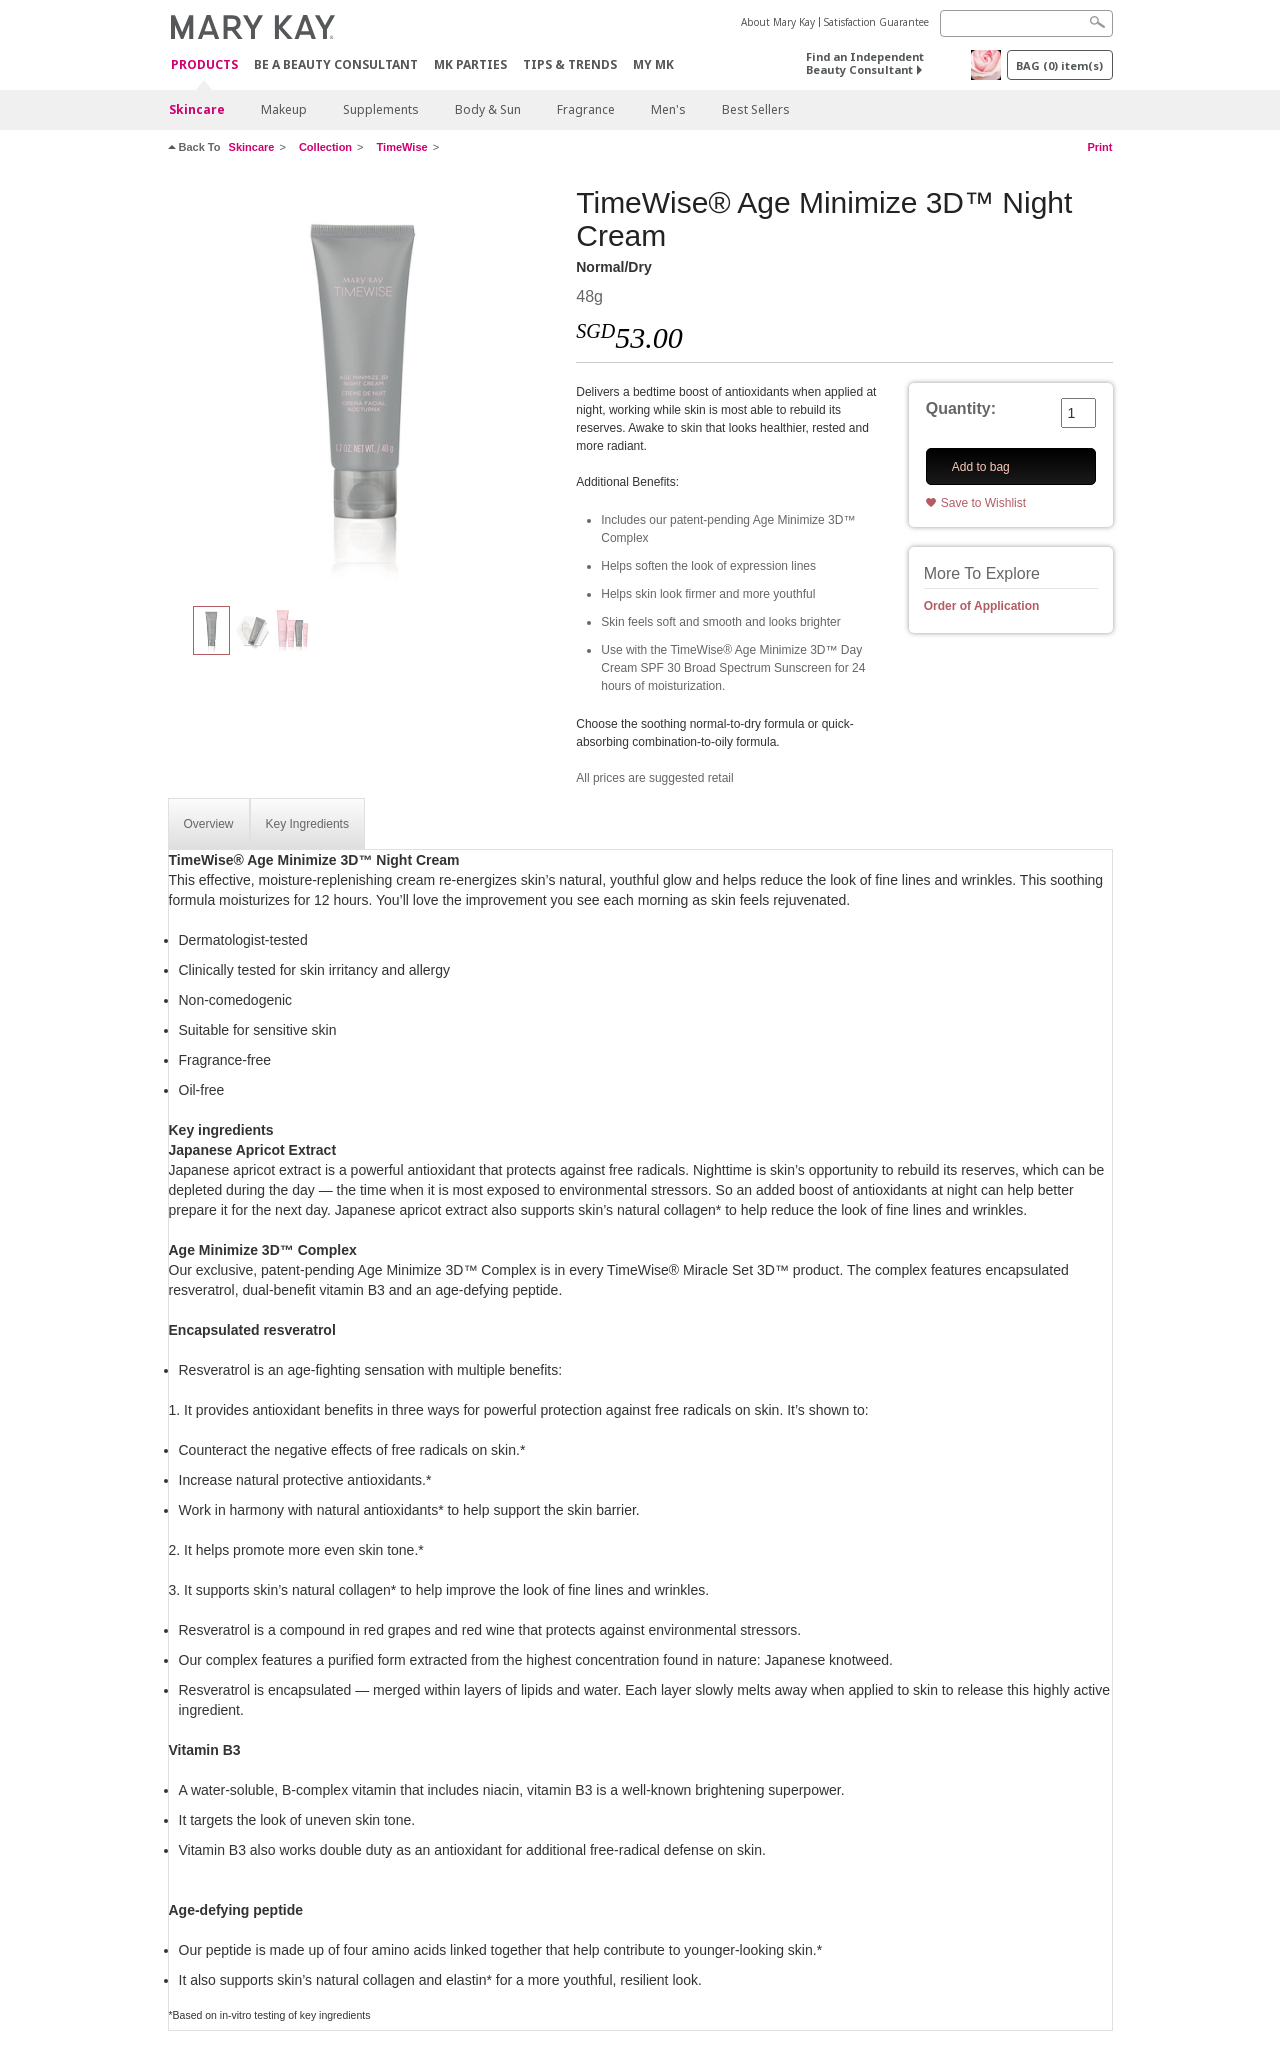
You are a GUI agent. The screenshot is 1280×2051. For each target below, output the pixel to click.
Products (204, 65)
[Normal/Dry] (365, 386)
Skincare (197, 109)
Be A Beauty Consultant (336, 64)
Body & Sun (488, 109)
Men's (668, 109)
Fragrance (586, 109)
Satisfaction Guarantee (876, 22)
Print (1099, 147)
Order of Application (982, 606)
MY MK (653, 64)
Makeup (284, 109)
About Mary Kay (778, 22)
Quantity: (961, 408)
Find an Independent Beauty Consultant (865, 63)
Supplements (381, 109)
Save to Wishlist (983, 503)
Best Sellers (756, 109)
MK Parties (470, 64)
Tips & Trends (570, 64)
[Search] (1026, 23)
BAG (1059, 65)
